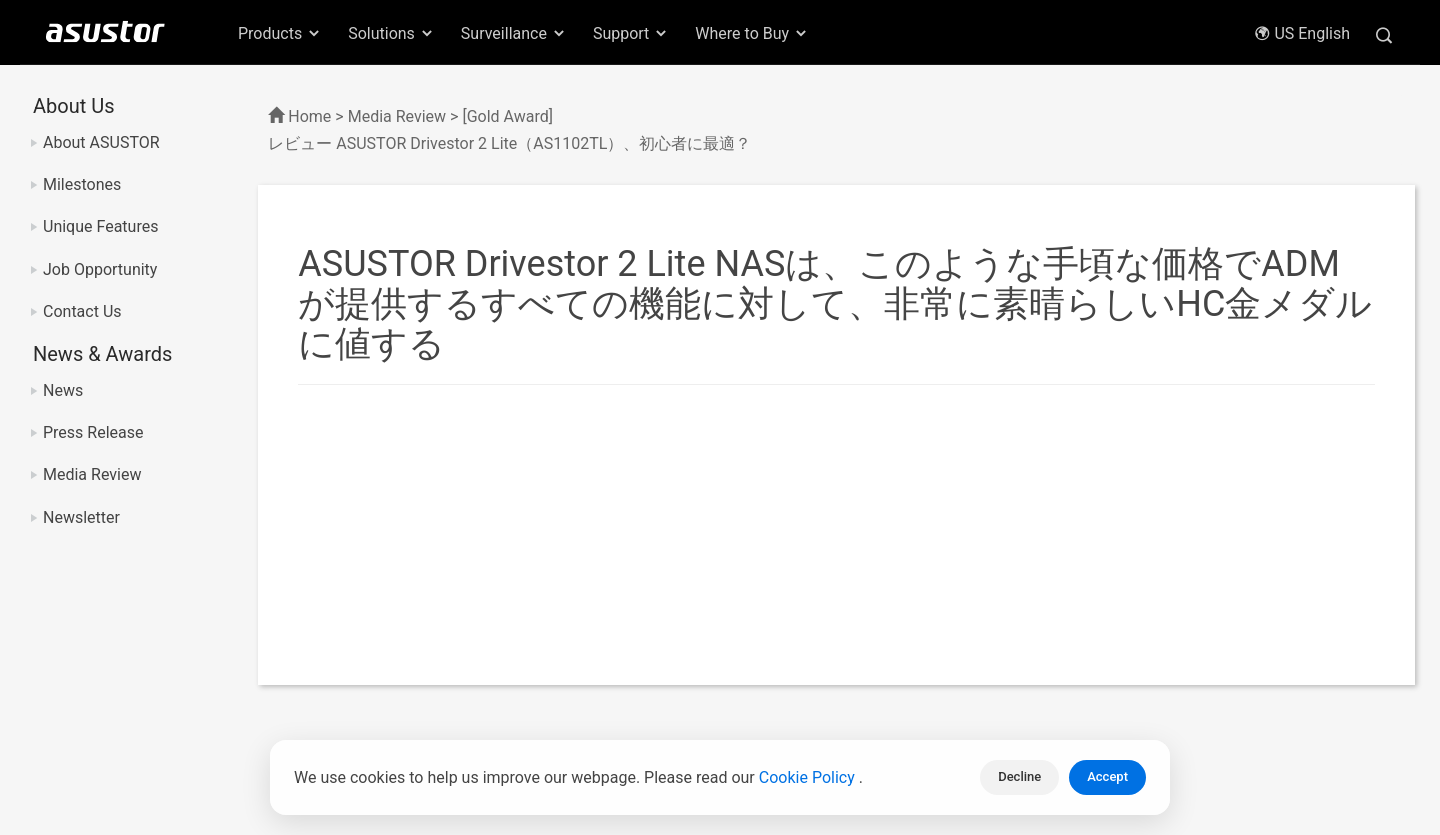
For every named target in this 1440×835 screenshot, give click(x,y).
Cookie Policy (809, 777)
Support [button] (631, 33)
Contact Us (82, 311)
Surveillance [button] (514, 33)
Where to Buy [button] (752, 33)
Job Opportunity (100, 269)
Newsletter (81, 517)
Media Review (92, 474)
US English (1302, 33)
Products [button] (280, 33)
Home (309, 116)
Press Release (93, 432)
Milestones (82, 184)
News (63, 390)
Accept (1107, 776)
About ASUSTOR (101, 142)
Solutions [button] (391, 33)
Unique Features (100, 226)
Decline (1019, 776)
